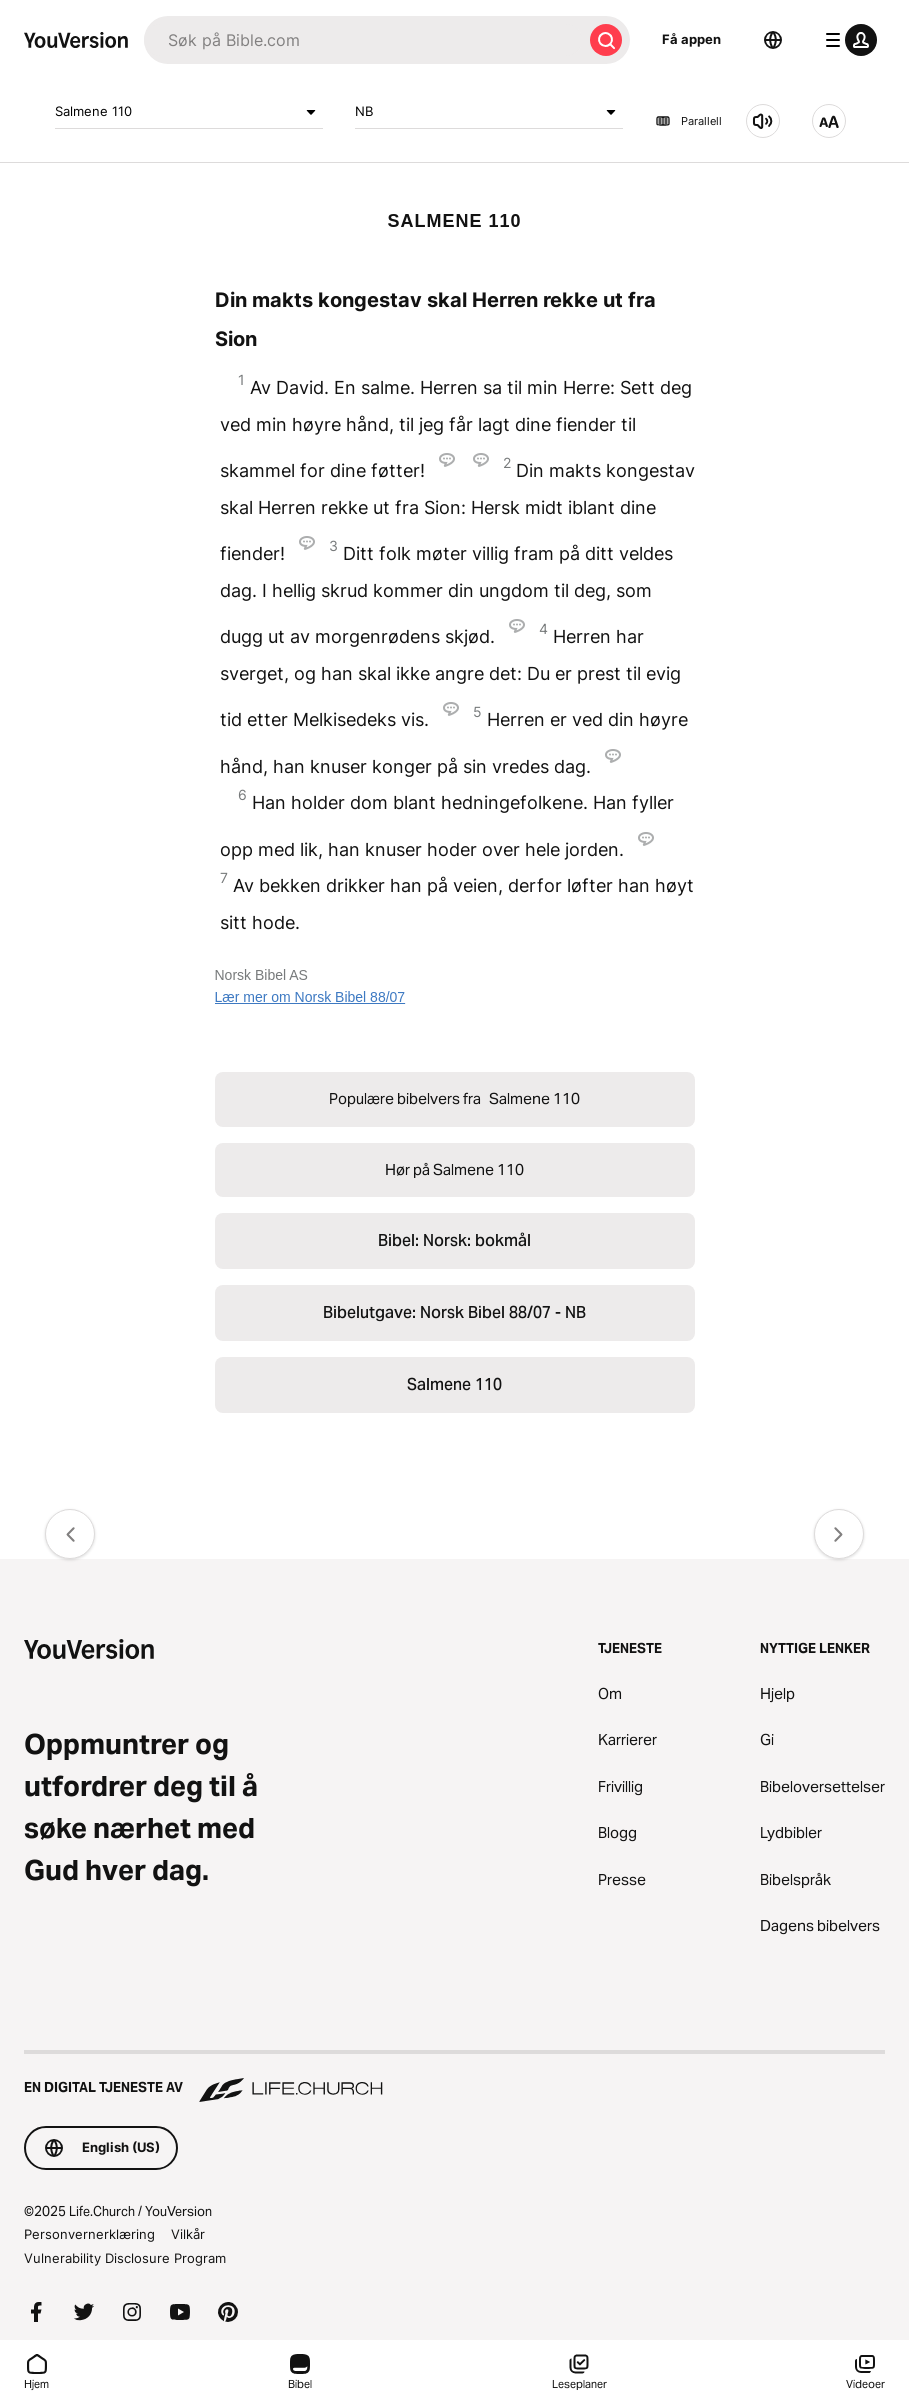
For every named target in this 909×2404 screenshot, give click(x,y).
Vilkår (188, 2234)
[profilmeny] (847, 40)
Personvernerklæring (89, 2234)
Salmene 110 (189, 112)
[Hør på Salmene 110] (763, 121)
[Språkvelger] (773, 40)
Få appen (691, 39)
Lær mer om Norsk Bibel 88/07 (310, 997)
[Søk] (363, 40)
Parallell (688, 121)
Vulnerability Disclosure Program (125, 2258)
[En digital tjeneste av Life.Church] (454, 2078)
